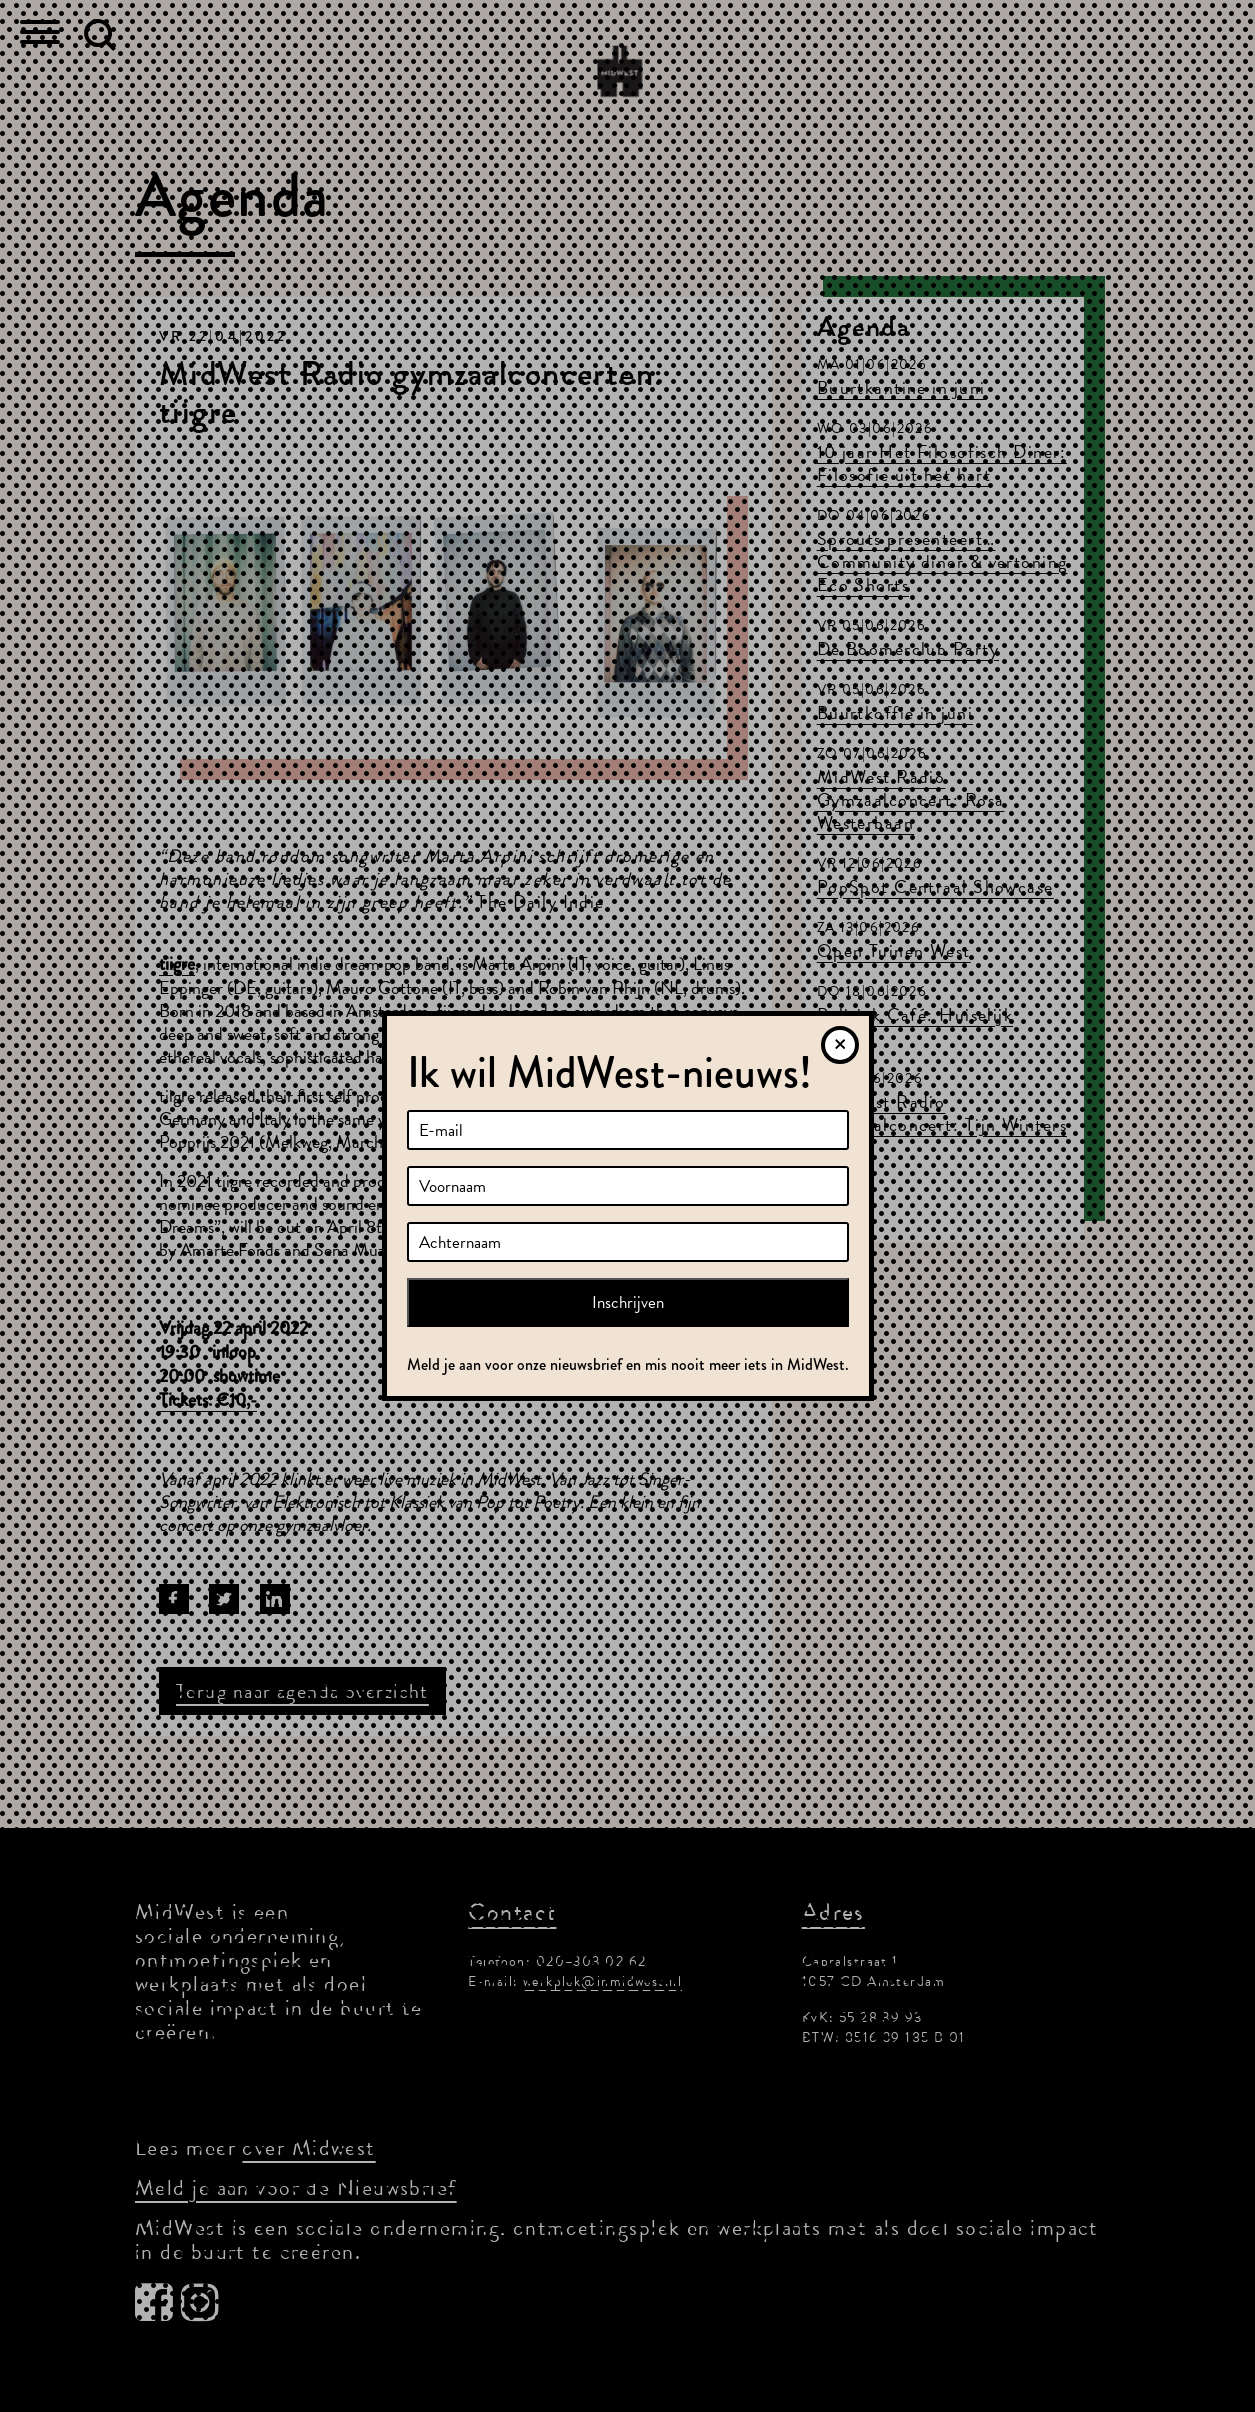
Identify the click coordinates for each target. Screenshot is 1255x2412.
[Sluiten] (840, 1045)
